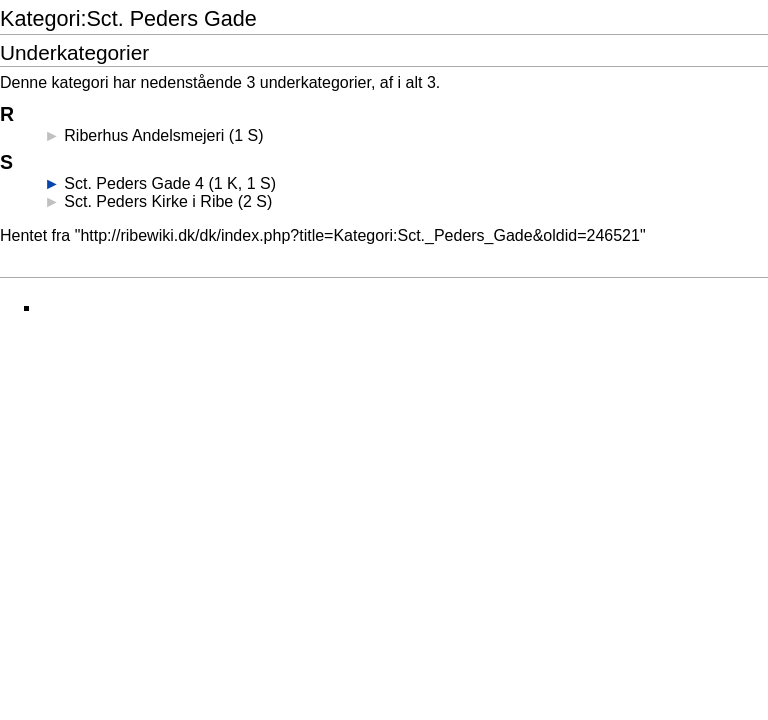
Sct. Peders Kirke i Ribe (148, 201)
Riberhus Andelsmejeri (144, 135)
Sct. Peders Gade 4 (134, 183)
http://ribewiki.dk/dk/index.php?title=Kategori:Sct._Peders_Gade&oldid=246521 (359, 235)
